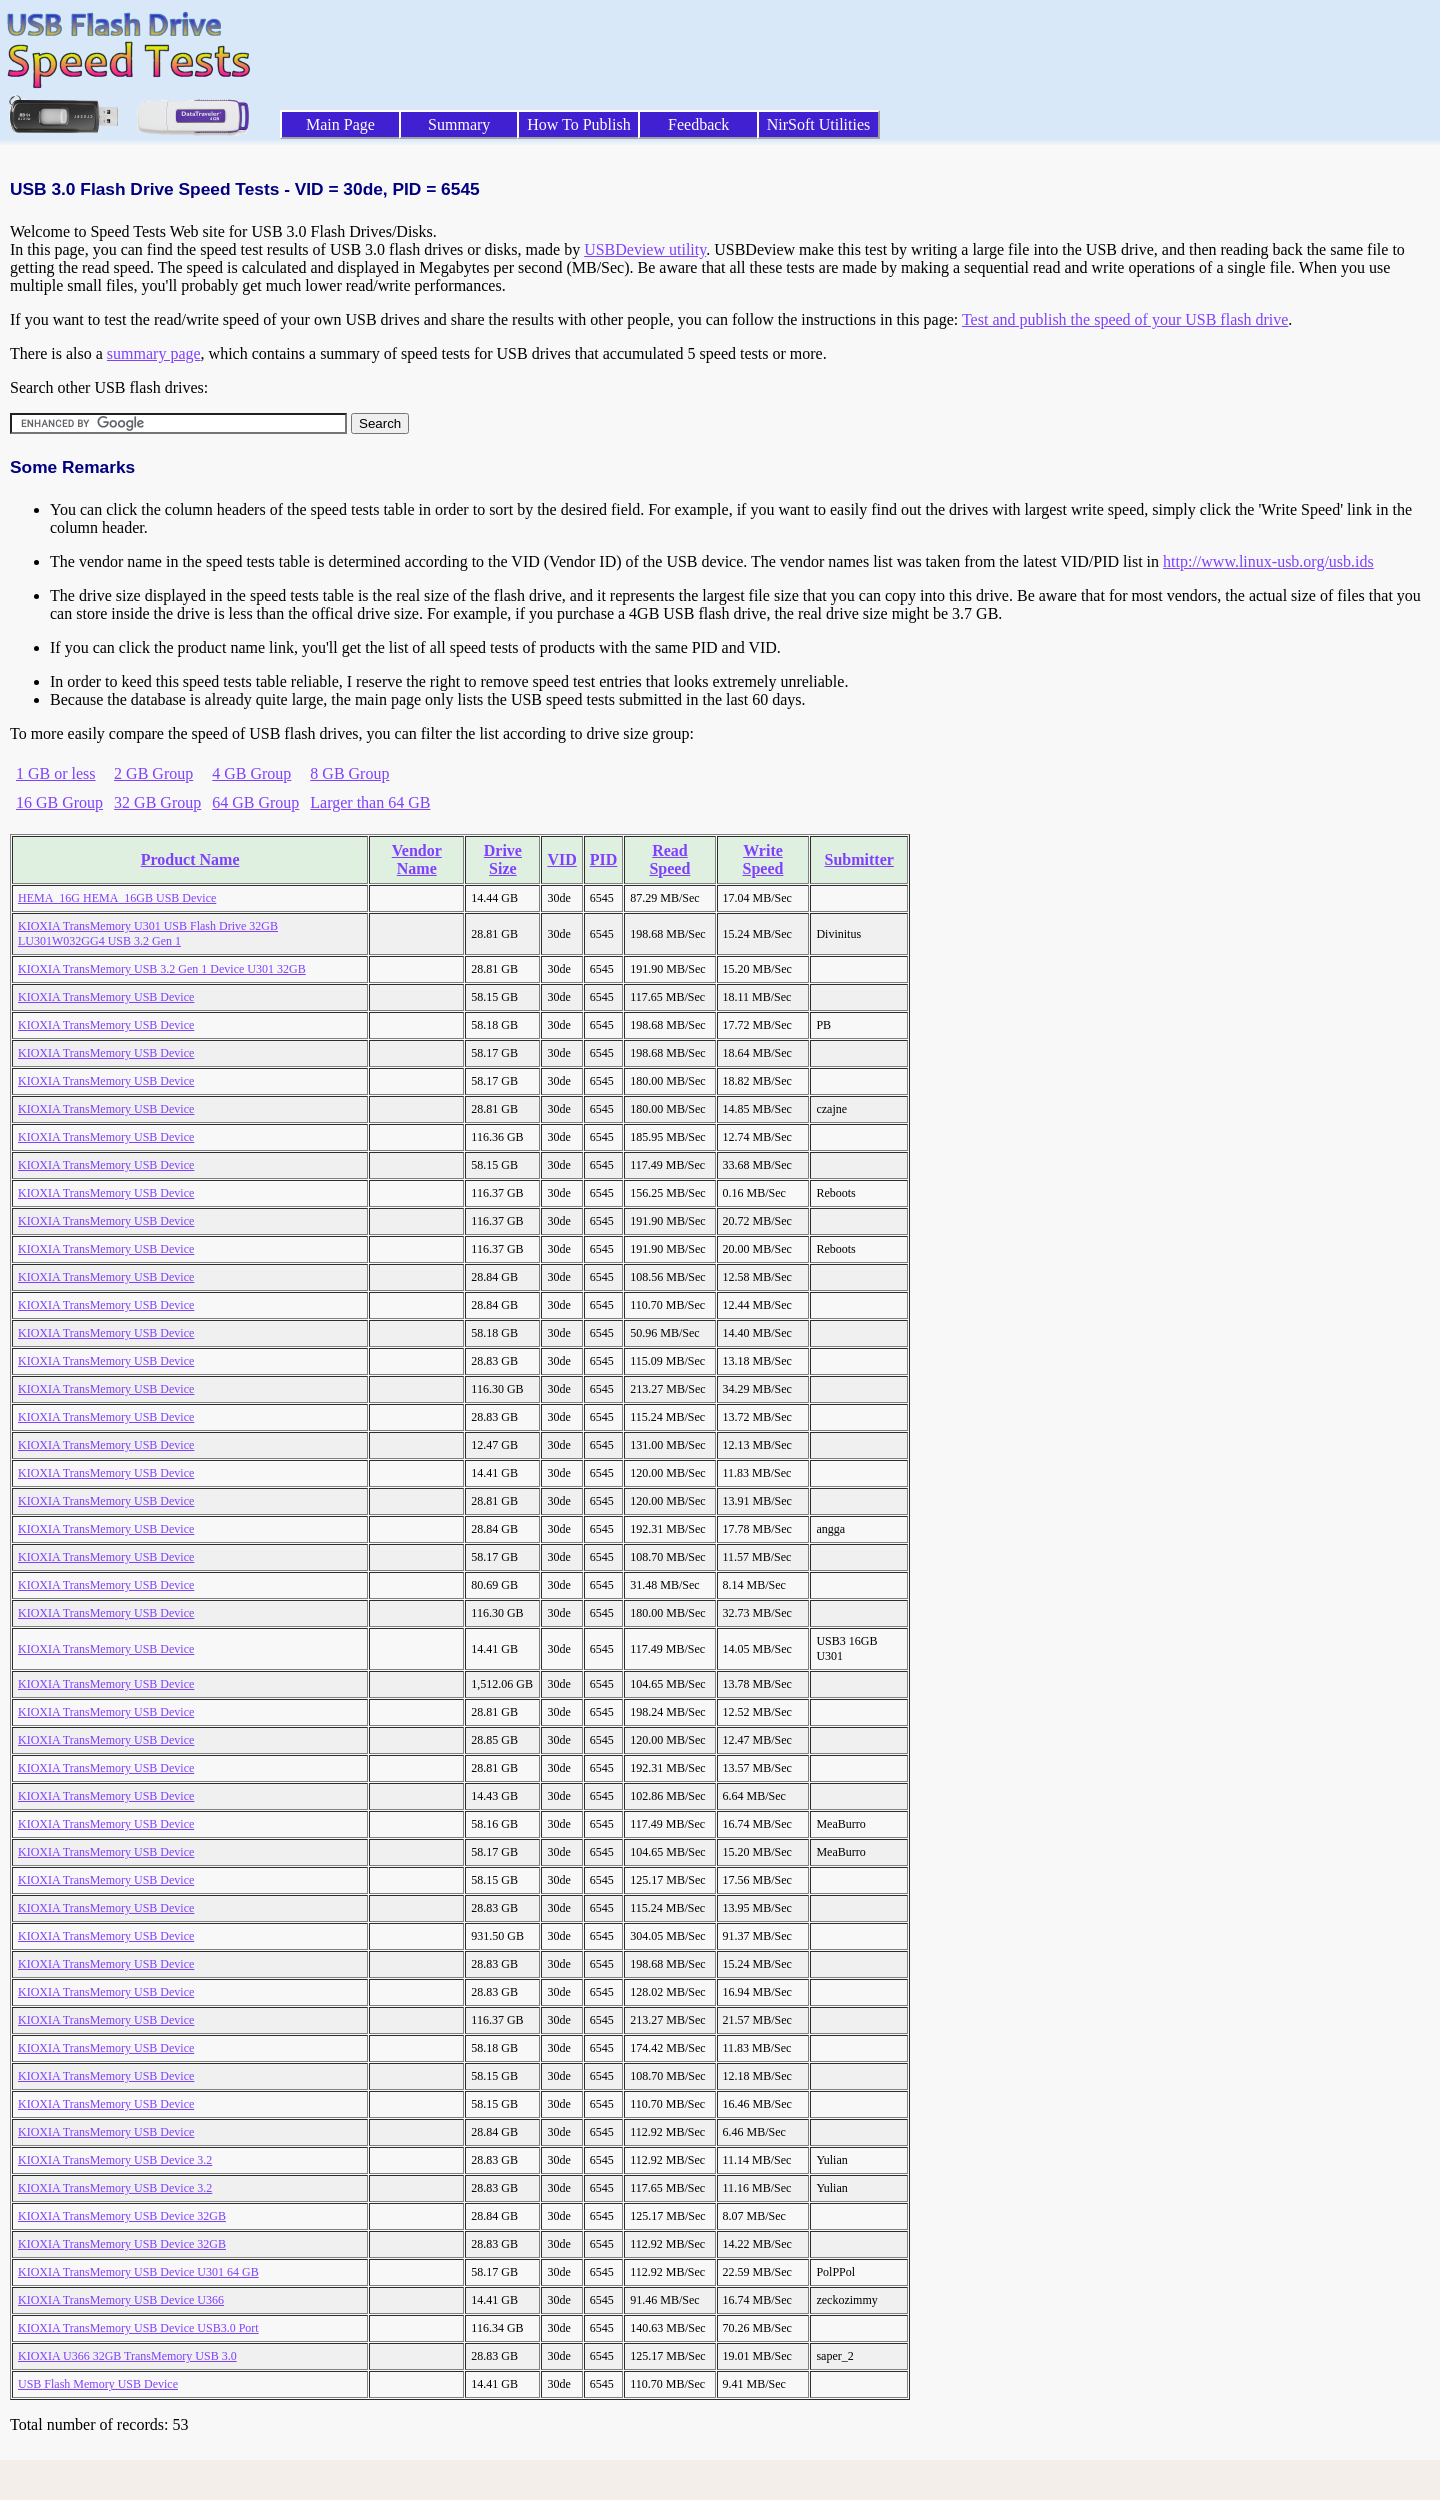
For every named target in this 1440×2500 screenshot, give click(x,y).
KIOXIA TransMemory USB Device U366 (121, 2300)
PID (604, 859)
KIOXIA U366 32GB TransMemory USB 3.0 (127, 2356)
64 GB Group (255, 802)
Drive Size (503, 859)
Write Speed (763, 859)
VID (561, 859)
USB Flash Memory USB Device (98, 2384)
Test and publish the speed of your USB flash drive (1125, 319)
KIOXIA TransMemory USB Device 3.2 (115, 2160)
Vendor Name (417, 859)
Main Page (340, 124)
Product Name (190, 859)
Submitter (859, 859)
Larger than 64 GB (370, 802)
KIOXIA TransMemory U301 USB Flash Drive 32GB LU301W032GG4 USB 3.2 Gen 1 (148, 933)
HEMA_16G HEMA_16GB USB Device (117, 898)
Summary (459, 124)
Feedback (698, 124)
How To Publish (579, 124)
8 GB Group (349, 773)
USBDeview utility (645, 249)
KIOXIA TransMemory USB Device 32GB (122, 2216)
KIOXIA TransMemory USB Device (106, 997)
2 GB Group (153, 773)
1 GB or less (56, 773)
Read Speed (669, 859)
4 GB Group (251, 773)
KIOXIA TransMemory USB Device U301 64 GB (138, 2272)
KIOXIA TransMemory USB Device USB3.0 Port (138, 2328)
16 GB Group (59, 802)
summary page (154, 353)
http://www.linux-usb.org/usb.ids (1268, 561)
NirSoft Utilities (819, 124)
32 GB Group (157, 802)
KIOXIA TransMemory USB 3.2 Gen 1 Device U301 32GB (162, 969)
